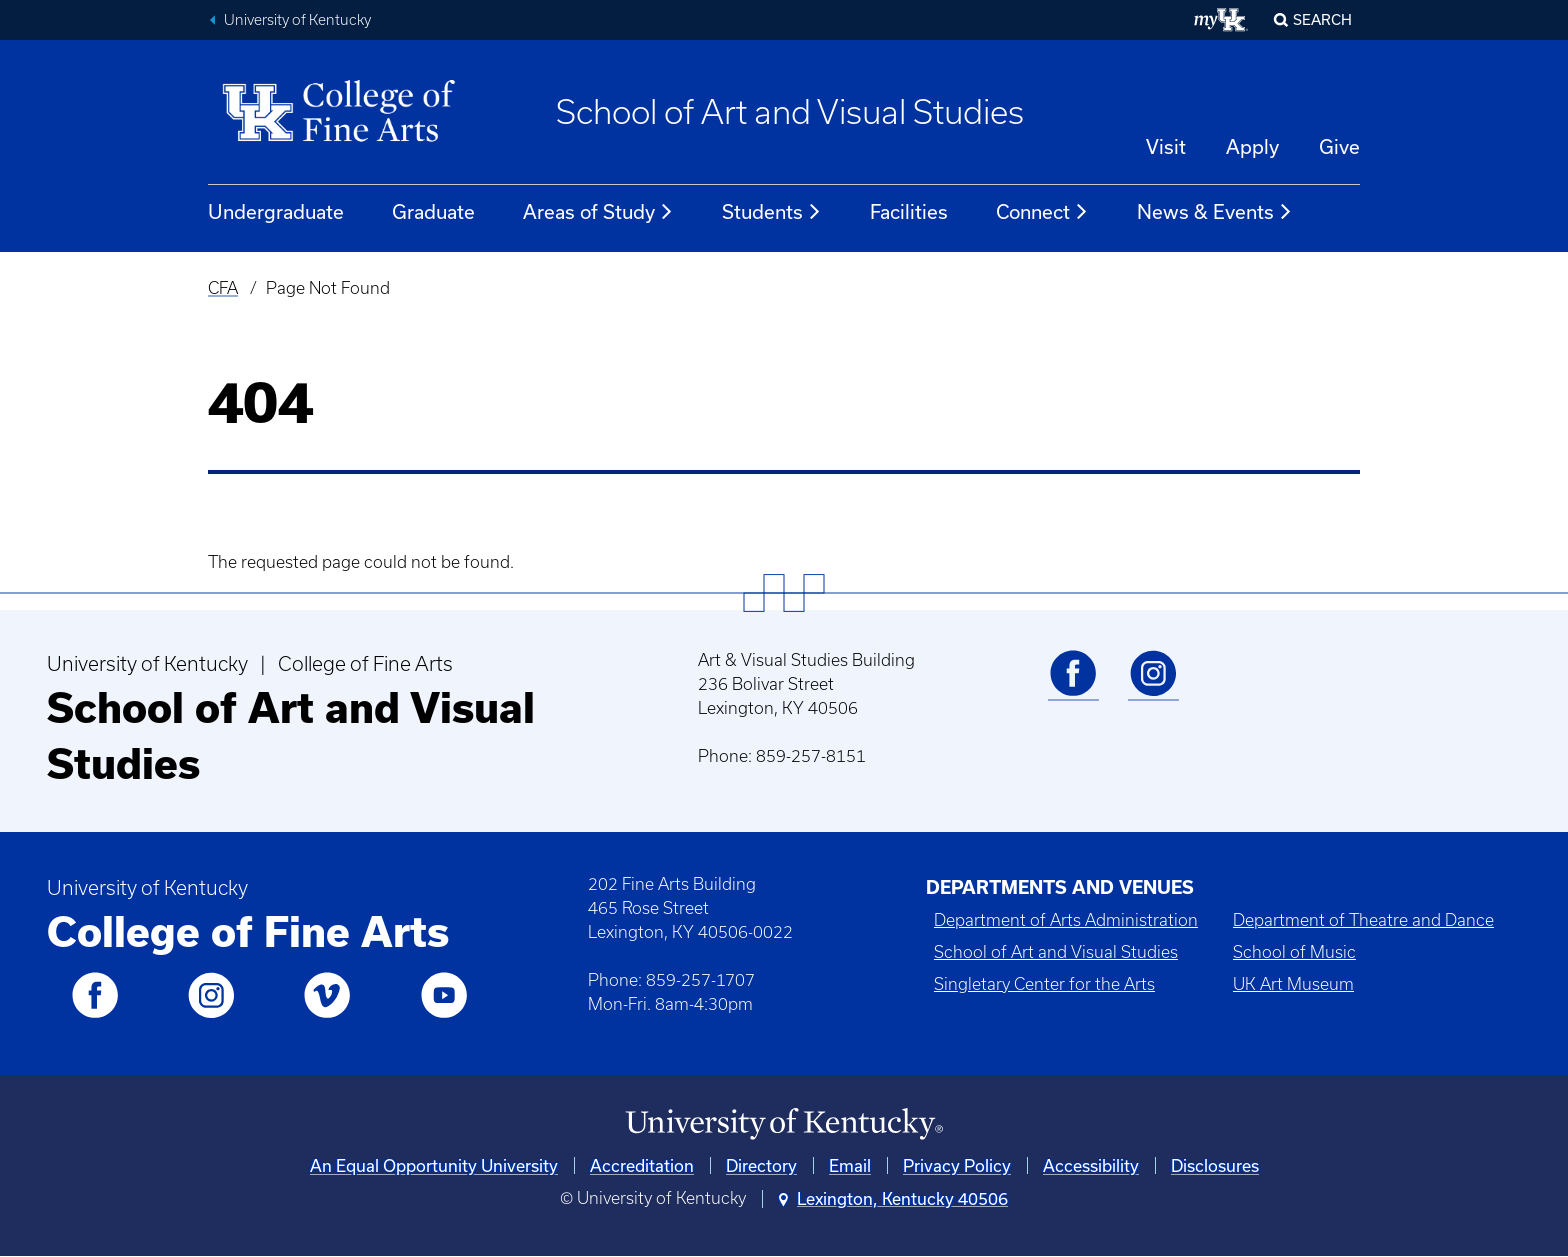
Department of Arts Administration (1066, 920)
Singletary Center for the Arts (1044, 984)
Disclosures (1215, 1165)
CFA (223, 288)
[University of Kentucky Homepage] (784, 1124)
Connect (1042, 212)
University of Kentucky (297, 20)
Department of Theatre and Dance (1363, 920)
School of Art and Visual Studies (790, 112)
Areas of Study (598, 212)
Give (1339, 146)
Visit (1166, 146)
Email (850, 1165)
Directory (761, 1165)
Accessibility (1091, 1165)
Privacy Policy (957, 1165)
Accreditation (642, 1165)
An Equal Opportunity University (434, 1165)
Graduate (433, 211)
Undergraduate (276, 211)
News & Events (1215, 212)
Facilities (909, 211)
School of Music (1294, 952)
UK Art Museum (1293, 984)
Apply (1252, 146)
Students (772, 212)
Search (1322, 19)
